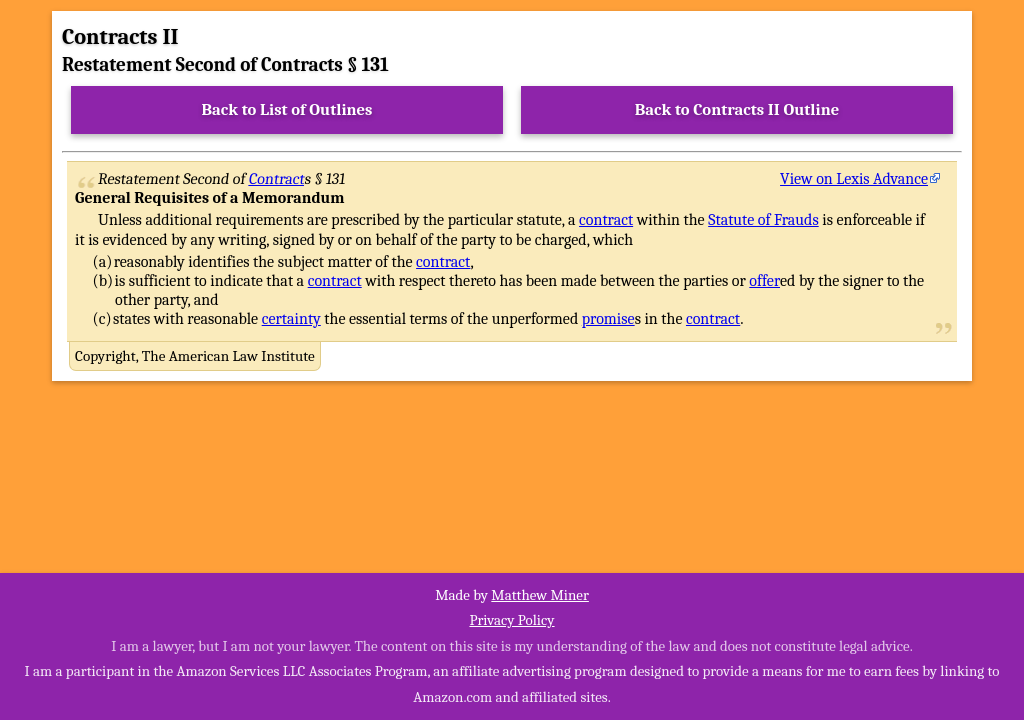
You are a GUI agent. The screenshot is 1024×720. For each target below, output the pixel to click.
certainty (291, 319)
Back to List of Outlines (287, 109)
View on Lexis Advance (854, 179)
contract (606, 220)
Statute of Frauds (763, 220)
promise (608, 319)
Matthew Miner (540, 595)
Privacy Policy (511, 620)
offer (764, 281)
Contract (277, 179)
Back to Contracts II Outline (737, 109)
